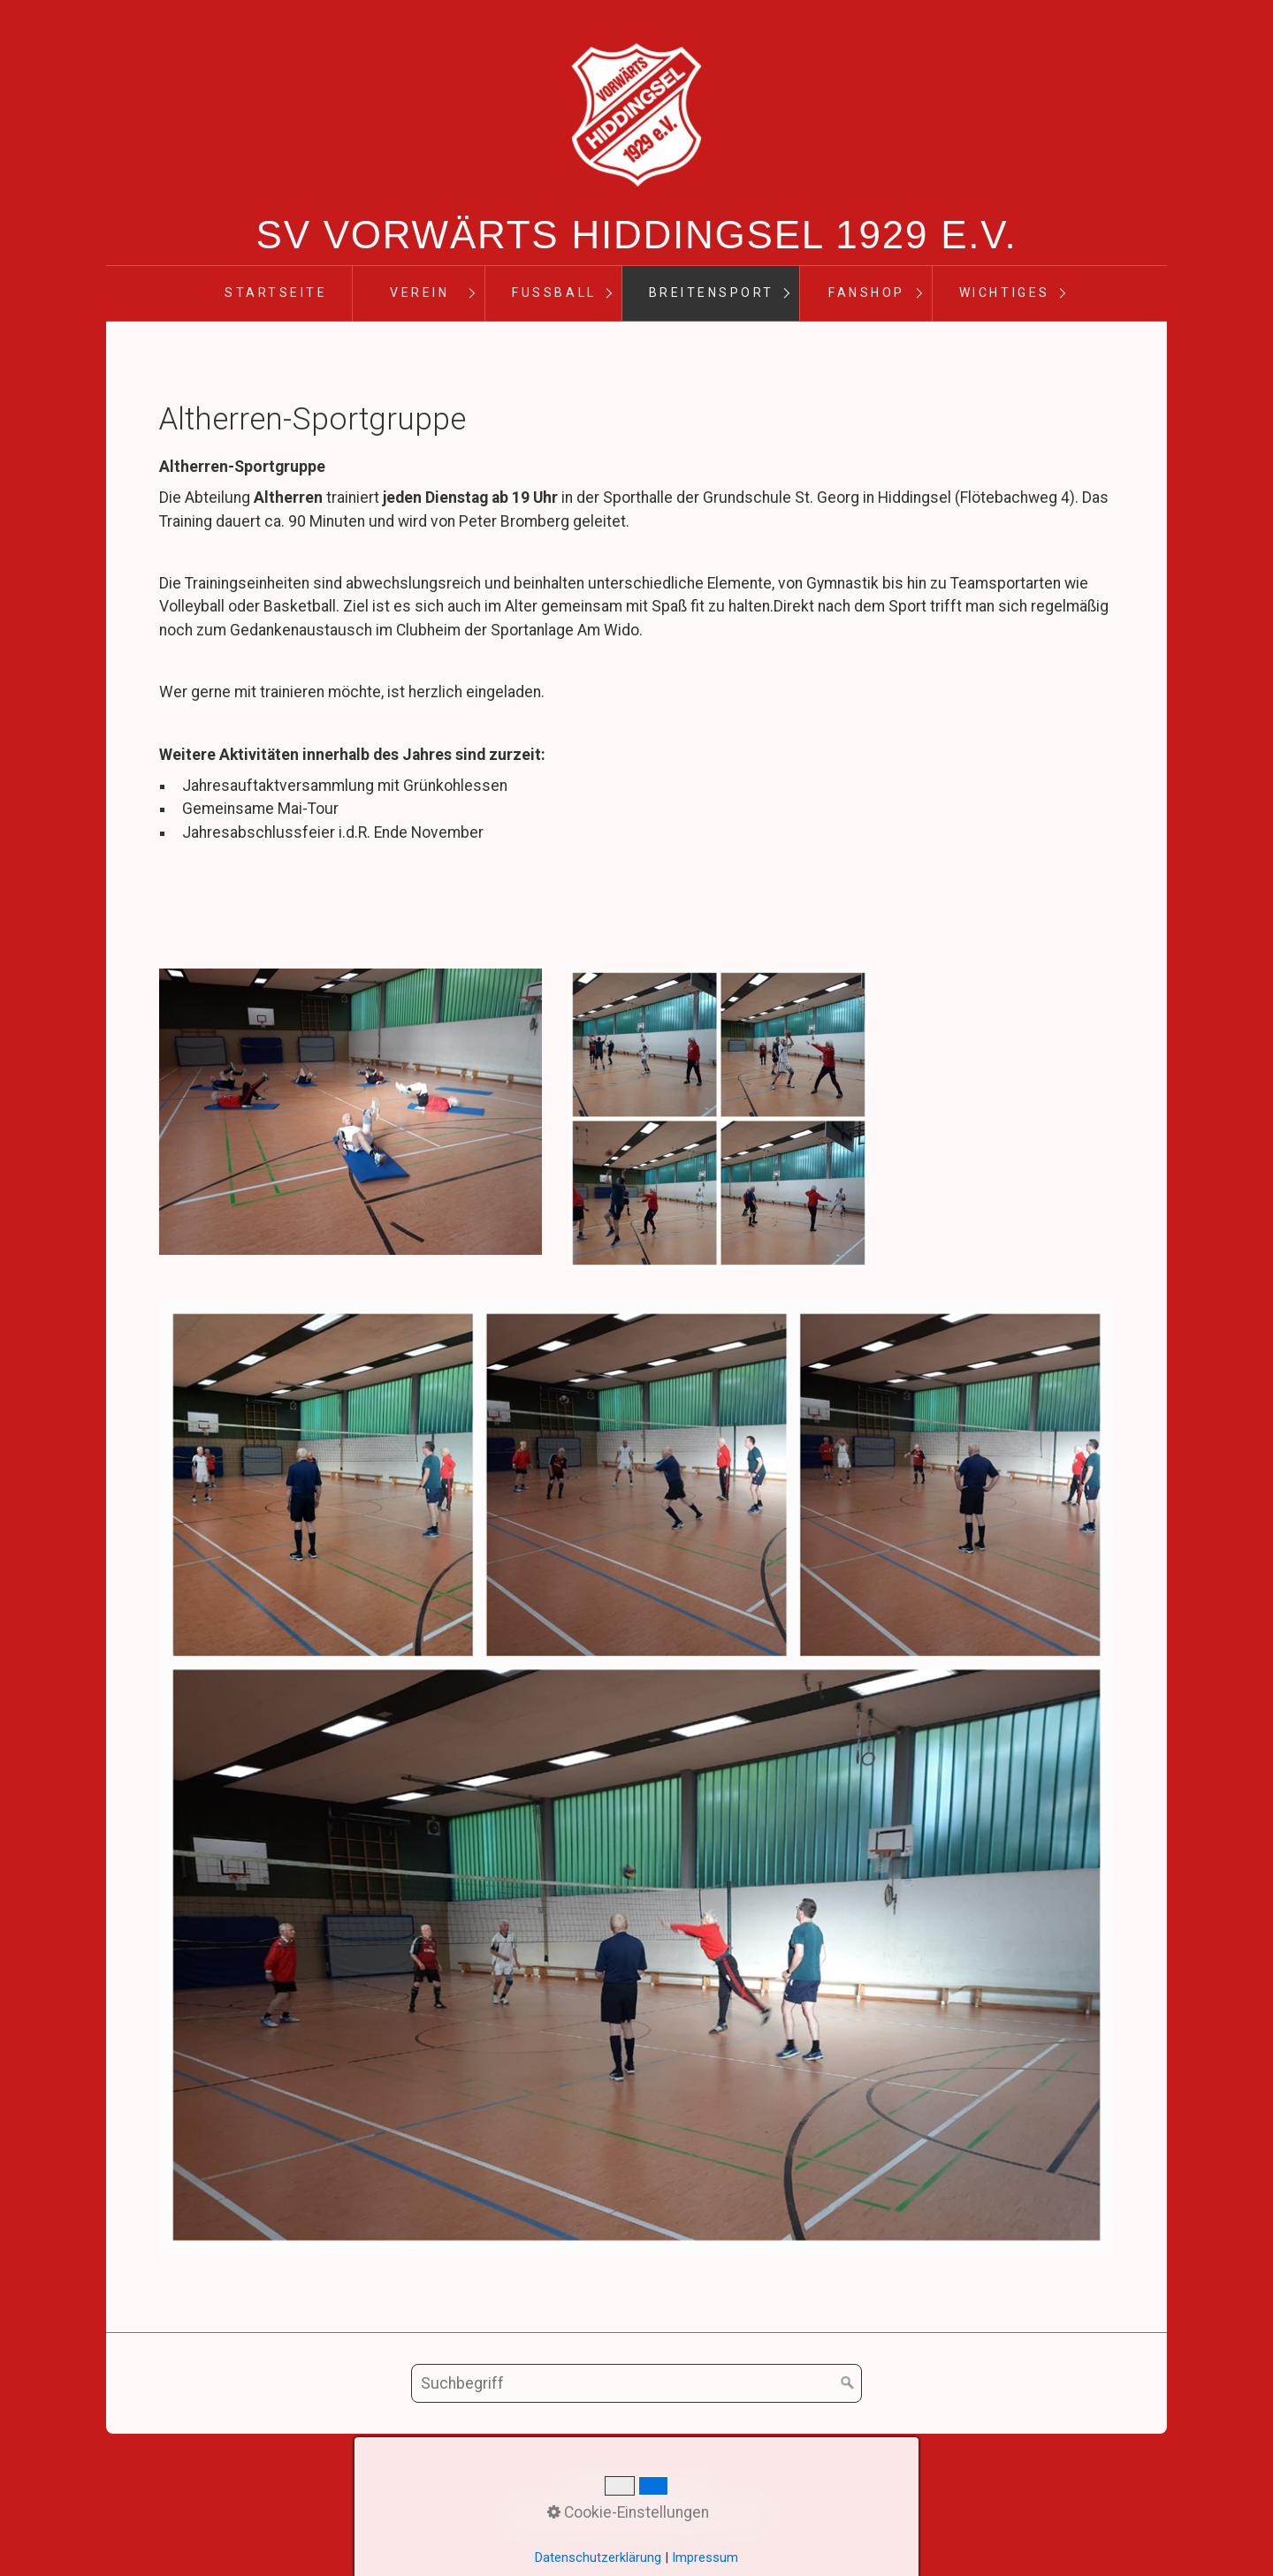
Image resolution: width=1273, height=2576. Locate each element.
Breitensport (711, 292)
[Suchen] (848, 2383)
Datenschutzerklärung (598, 2557)
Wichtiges (1004, 292)
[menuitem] (275, 293)
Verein (419, 292)
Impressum (705, 2557)
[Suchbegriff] (636, 2383)
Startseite (276, 292)
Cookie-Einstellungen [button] (628, 2512)
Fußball (554, 292)
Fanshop (866, 292)
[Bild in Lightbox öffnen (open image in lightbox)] (350, 1112)
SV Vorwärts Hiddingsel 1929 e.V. (637, 234)
